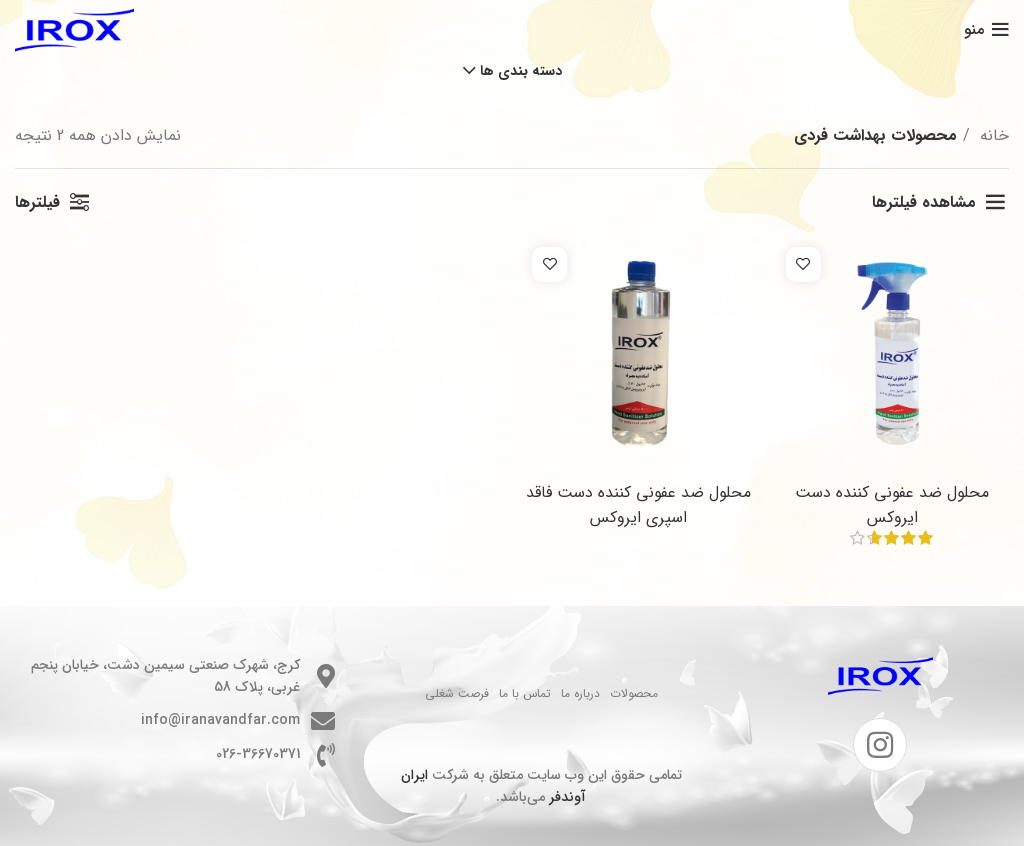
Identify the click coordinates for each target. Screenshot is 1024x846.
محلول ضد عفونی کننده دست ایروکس (892, 505)
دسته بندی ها (521, 71)
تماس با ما (525, 693)
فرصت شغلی (457, 693)
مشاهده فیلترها (924, 202)
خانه (992, 135)
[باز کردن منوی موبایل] (986, 30)
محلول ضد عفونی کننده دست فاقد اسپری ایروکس (638, 505)
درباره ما (580, 693)
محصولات (634, 693)
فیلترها (37, 202)
